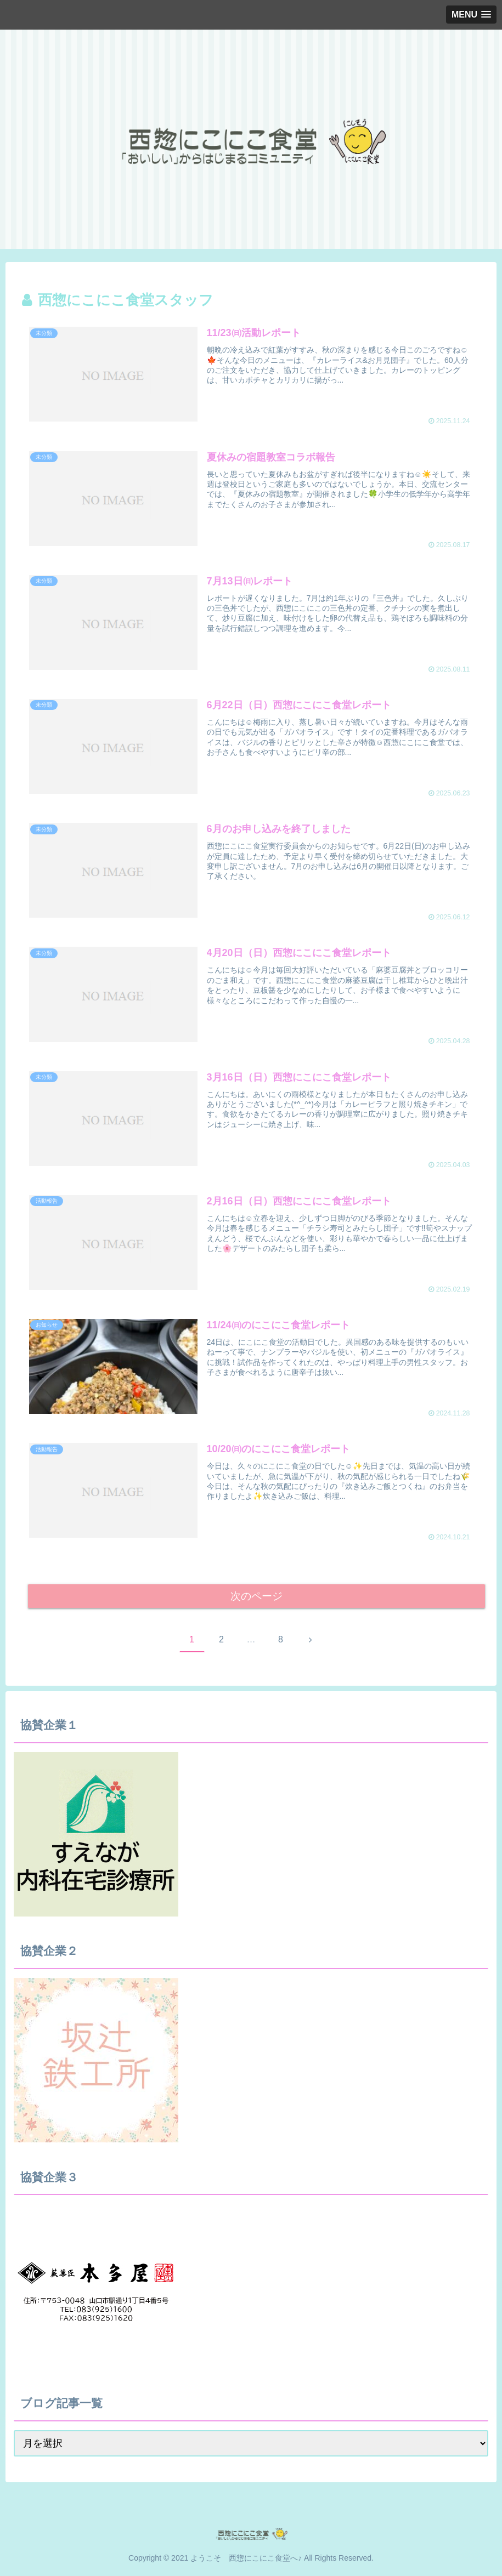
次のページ (256, 1597)
